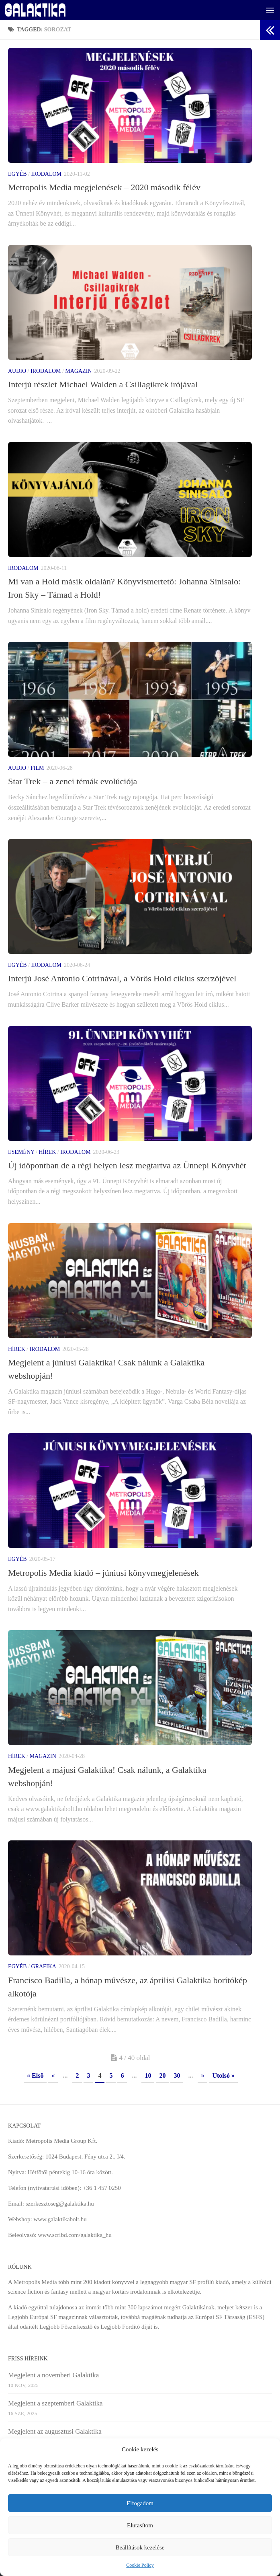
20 (162, 2075)
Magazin (78, 371)
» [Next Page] (202, 2075)
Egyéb (17, 174)
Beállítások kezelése (139, 2547)
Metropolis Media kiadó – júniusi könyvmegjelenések (103, 1573)
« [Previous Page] (53, 2075)
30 (177, 2075)
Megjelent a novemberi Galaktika (53, 2375)
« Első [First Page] (35, 2075)
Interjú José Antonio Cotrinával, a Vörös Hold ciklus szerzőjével (122, 978)
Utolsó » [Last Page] (223, 2075)
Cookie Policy (139, 2565)
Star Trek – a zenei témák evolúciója (72, 781)
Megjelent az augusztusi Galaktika (55, 2431)
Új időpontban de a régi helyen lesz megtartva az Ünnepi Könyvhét (127, 1165)
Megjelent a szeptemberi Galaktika (55, 2403)
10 (148, 2075)
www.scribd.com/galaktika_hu (75, 2235)
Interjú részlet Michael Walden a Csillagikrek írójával (103, 384)
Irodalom (46, 174)
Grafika (43, 1966)
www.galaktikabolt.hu (59, 2219)
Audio (17, 371)
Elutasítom (140, 2525)
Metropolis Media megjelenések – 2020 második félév (104, 187)
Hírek (47, 1152)
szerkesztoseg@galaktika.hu (60, 2203)
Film (37, 768)
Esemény (21, 1152)
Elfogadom (140, 2503)
